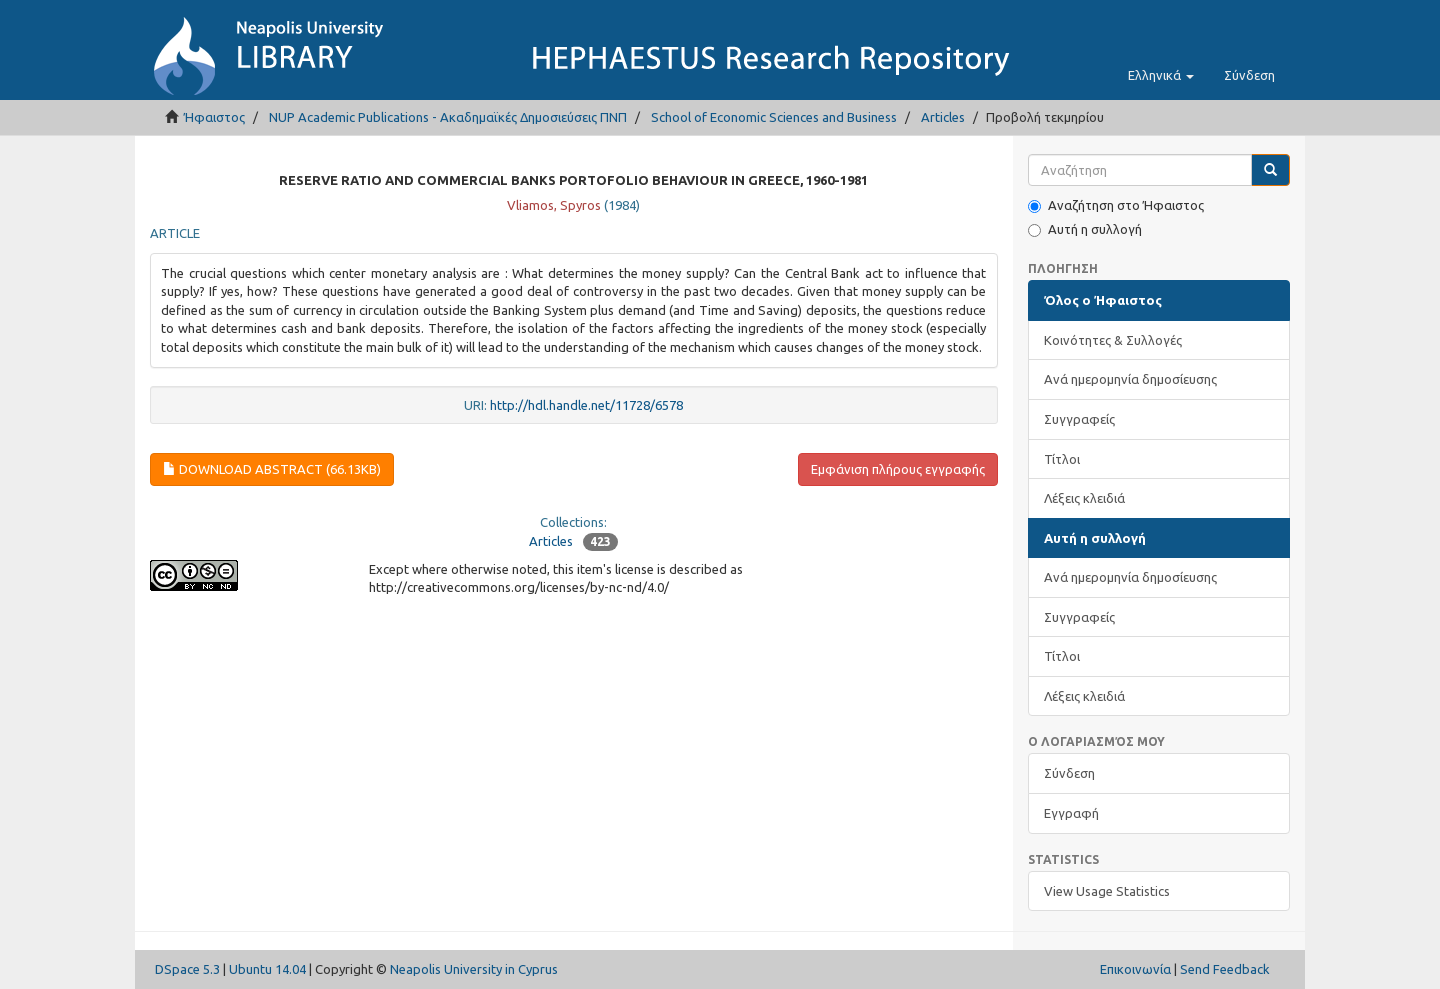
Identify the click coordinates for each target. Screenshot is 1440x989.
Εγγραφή (1071, 813)
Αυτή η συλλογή (1085, 229)
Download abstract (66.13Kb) (272, 469)
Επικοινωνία (1135, 969)
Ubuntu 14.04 (267, 969)
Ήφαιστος (214, 117)
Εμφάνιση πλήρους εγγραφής (898, 469)
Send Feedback (1225, 969)
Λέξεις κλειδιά (1084, 498)
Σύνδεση (1069, 773)
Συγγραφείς (1079, 419)
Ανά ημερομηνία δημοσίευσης (1130, 379)
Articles (943, 117)
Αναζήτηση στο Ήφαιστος (1116, 205)
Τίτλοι (1062, 459)
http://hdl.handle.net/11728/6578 (586, 405)
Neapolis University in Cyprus (474, 969)
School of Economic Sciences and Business (774, 117)
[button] (1161, 75)
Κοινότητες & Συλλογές (1113, 340)
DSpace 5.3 (187, 969)
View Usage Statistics (1107, 891)
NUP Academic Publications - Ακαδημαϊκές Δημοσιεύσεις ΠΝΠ (448, 117)
